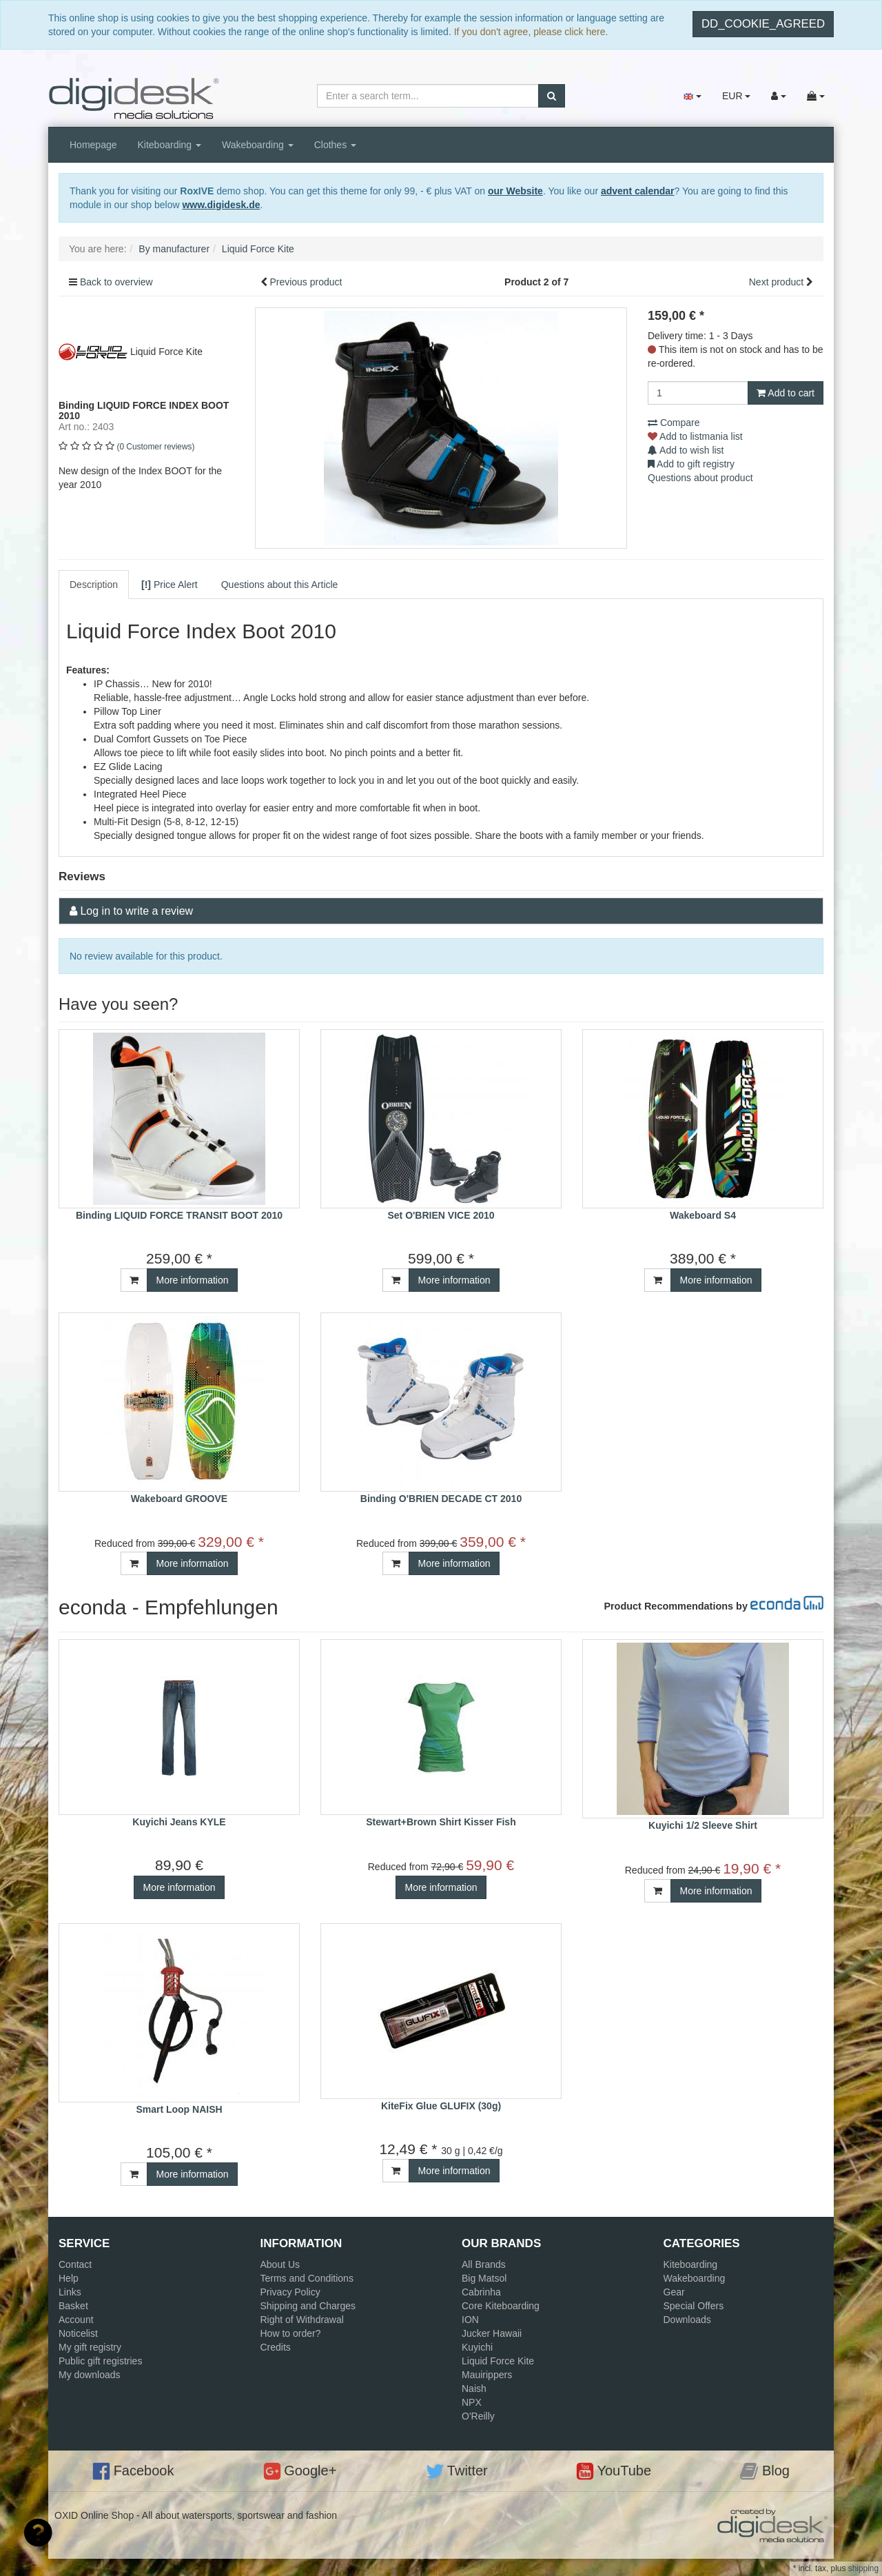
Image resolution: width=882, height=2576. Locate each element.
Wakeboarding (258, 144)
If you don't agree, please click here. (531, 31)
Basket (73, 2305)
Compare (673, 422)
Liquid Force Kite (498, 2360)
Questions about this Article (279, 584)
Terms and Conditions (306, 2278)
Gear (674, 2292)
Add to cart (785, 392)
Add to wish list (686, 450)
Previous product (305, 281)
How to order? (290, 2333)
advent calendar (638, 190)
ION (470, 2319)
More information (192, 1280)
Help (69, 2278)
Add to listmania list (695, 436)
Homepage (93, 144)
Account (76, 2319)
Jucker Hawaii (492, 2333)
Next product (776, 281)
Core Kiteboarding (501, 2305)
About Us (280, 2264)
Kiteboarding (170, 144)
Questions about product (700, 477)
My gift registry (90, 2347)
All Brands (484, 2264)
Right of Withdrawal (302, 2319)
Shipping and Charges (308, 2305)
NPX (472, 2402)
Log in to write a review (136, 911)
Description (94, 584)
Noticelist (78, 2333)
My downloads (90, 2374)
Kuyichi (477, 2347)
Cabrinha (481, 2292)
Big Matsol (484, 2278)
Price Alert (169, 584)
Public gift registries (100, 2360)
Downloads (687, 2319)
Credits (275, 2347)
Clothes (335, 144)
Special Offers (694, 2305)
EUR (736, 95)
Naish (474, 2388)
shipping (863, 2568)
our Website (515, 190)
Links (70, 2292)
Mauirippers (487, 2374)
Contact (75, 2264)
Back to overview (116, 281)
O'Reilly (478, 2416)
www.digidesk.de (221, 204)
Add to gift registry (691, 463)
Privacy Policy (290, 2292)
